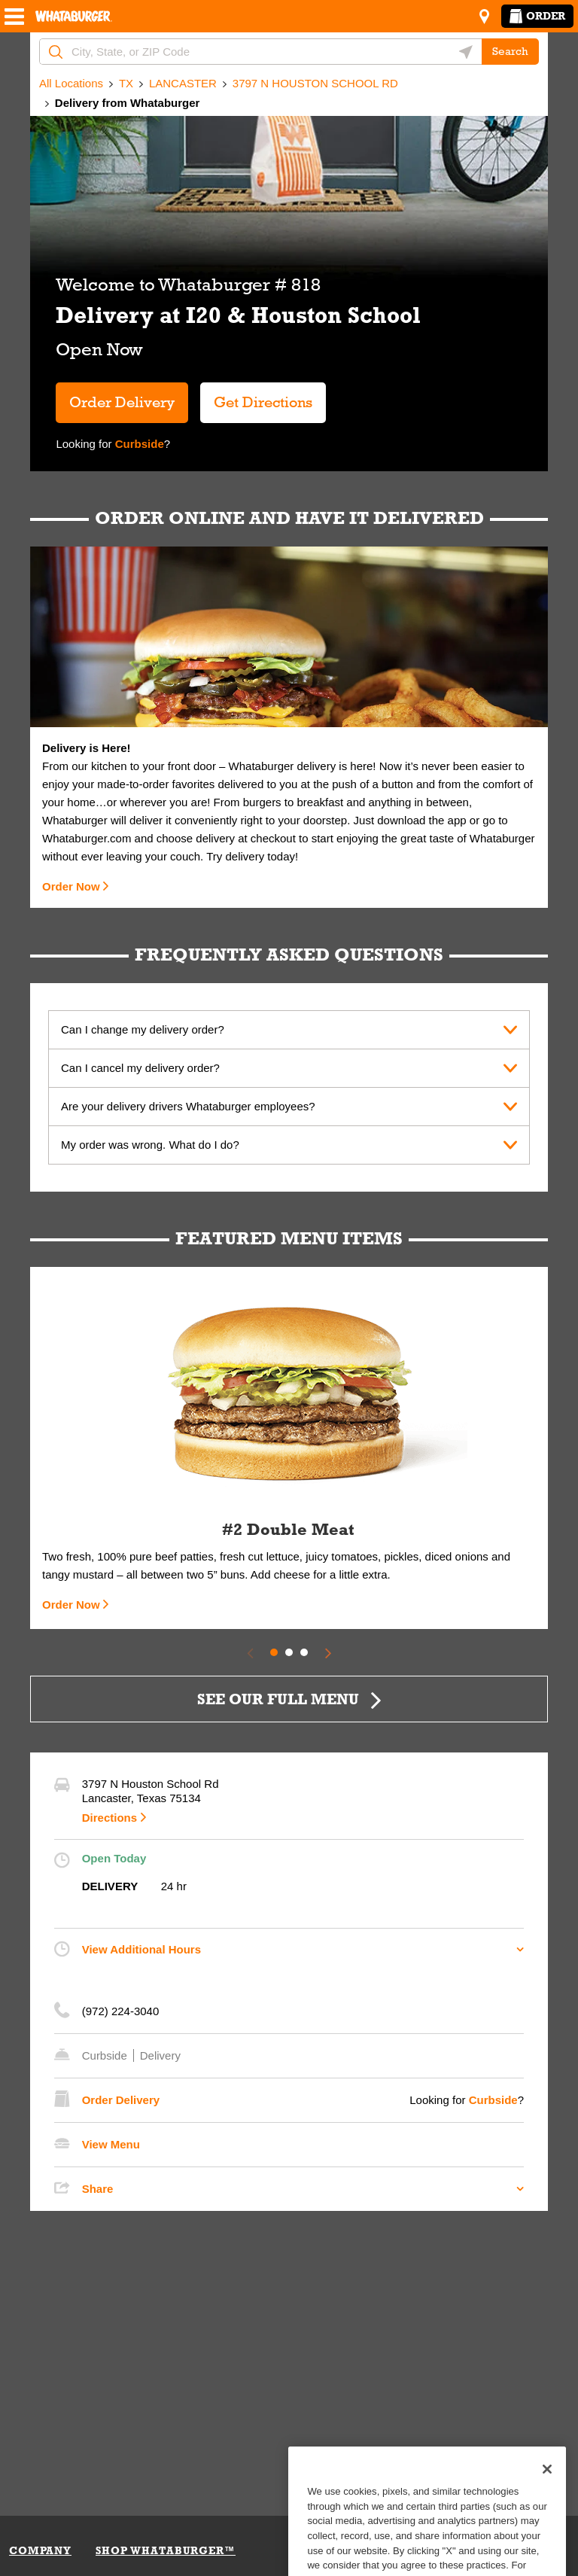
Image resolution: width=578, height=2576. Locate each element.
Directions (109, 1817)
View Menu (111, 2144)
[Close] (547, 2490)
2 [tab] (289, 1652)
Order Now (71, 886)
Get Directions (256, 396)
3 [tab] (304, 1652)
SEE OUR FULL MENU (278, 1698)
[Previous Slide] (250, 1652)
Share (98, 2188)
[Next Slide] (328, 1652)
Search (510, 51)
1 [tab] (274, 1652)
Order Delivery (122, 402)
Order (537, 15)
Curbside (138, 443)
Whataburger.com (88, 838)
